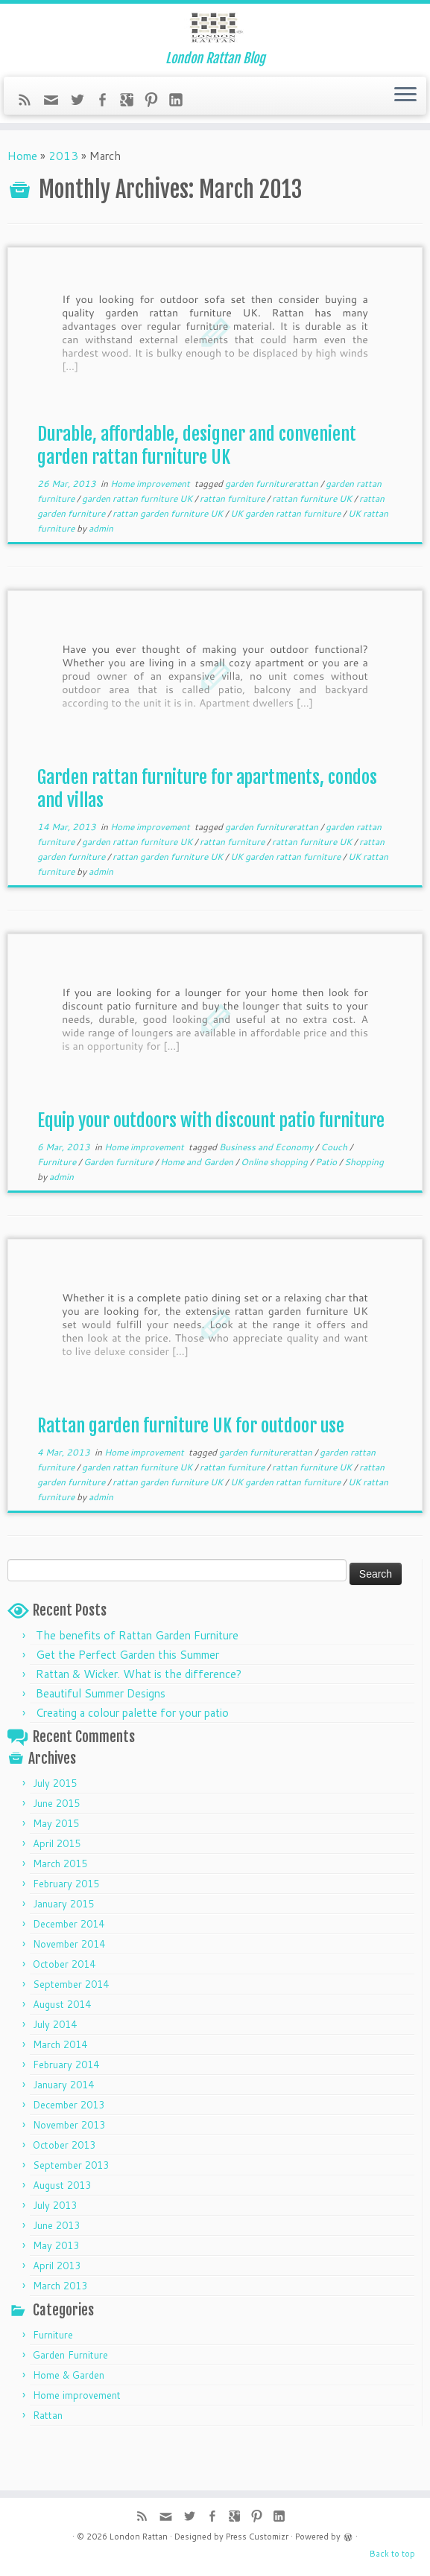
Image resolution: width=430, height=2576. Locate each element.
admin (101, 570)
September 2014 (71, 2026)
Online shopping (275, 1204)
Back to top (392, 2554)
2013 (63, 198)
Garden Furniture (70, 2397)
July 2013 (55, 2247)
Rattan (48, 2457)
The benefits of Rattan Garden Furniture (137, 1678)
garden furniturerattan (272, 526)
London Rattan (139, 2536)
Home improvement (151, 526)
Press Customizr (257, 2536)
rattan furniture (233, 541)
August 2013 (62, 2227)
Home (22, 198)
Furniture (57, 1204)
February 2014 (66, 2107)
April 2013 (56, 2308)
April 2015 (56, 1886)
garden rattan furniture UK (138, 541)
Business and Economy (267, 1189)
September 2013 (71, 2207)
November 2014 (69, 1986)
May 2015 (56, 1865)
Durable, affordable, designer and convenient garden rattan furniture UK (196, 488)
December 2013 (68, 2147)
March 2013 (60, 2328)
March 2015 (60, 1906)
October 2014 (64, 2006)
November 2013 (69, 2167)
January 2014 (63, 2127)
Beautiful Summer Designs (100, 1736)
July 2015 (55, 1825)
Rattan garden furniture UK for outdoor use (190, 1468)
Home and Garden (197, 1204)
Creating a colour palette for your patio (132, 1755)
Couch (335, 1189)
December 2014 (68, 1966)
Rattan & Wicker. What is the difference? (138, 1716)
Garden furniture (119, 1204)
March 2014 (60, 2087)
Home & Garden (68, 2417)
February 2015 (66, 1926)
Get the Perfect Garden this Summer (127, 1697)
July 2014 (55, 2066)
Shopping (364, 1204)
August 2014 (62, 2046)
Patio (327, 1204)
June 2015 (56, 1845)
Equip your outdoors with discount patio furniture (211, 1163)
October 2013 (64, 2187)
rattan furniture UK (313, 541)
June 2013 (56, 2267)
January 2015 (63, 1946)
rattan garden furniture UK (169, 555)
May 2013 (56, 2288)
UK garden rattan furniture (286, 555)
